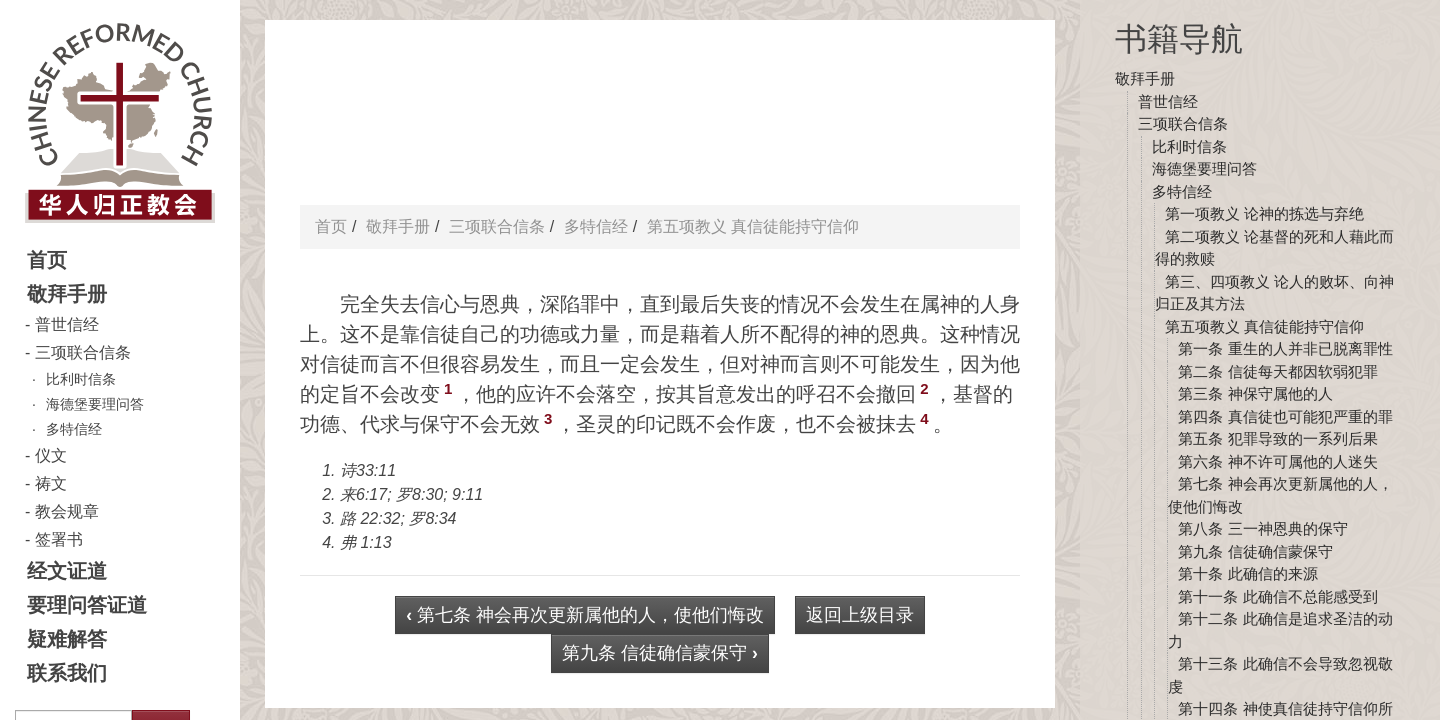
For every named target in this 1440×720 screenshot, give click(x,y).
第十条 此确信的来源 (1247, 573)
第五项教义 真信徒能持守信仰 (1264, 326)
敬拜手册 (67, 294)
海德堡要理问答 (95, 404)
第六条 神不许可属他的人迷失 (1277, 461)
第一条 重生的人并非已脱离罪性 (1285, 348)
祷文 (51, 483)
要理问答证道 (87, 605)
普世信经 (67, 324)
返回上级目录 (860, 615)
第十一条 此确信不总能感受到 (1277, 596)
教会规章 (67, 511)
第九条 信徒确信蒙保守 (1255, 551)
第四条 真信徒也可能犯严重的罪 (1285, 416)
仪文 (51, 455)
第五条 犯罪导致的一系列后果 (1277, 438)
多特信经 (74, 429)
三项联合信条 (83, 352)
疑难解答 (67, 639)
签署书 (59, 539)
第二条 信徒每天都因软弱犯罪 (1277, 371)
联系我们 (67, 673)
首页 (47, 260)
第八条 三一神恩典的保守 (1262, 528)
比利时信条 (81, 379)
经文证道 (67, 571)
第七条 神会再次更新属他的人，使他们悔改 (585, 615)
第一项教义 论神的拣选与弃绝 (1264, 213)
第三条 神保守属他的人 (1255, 393)
